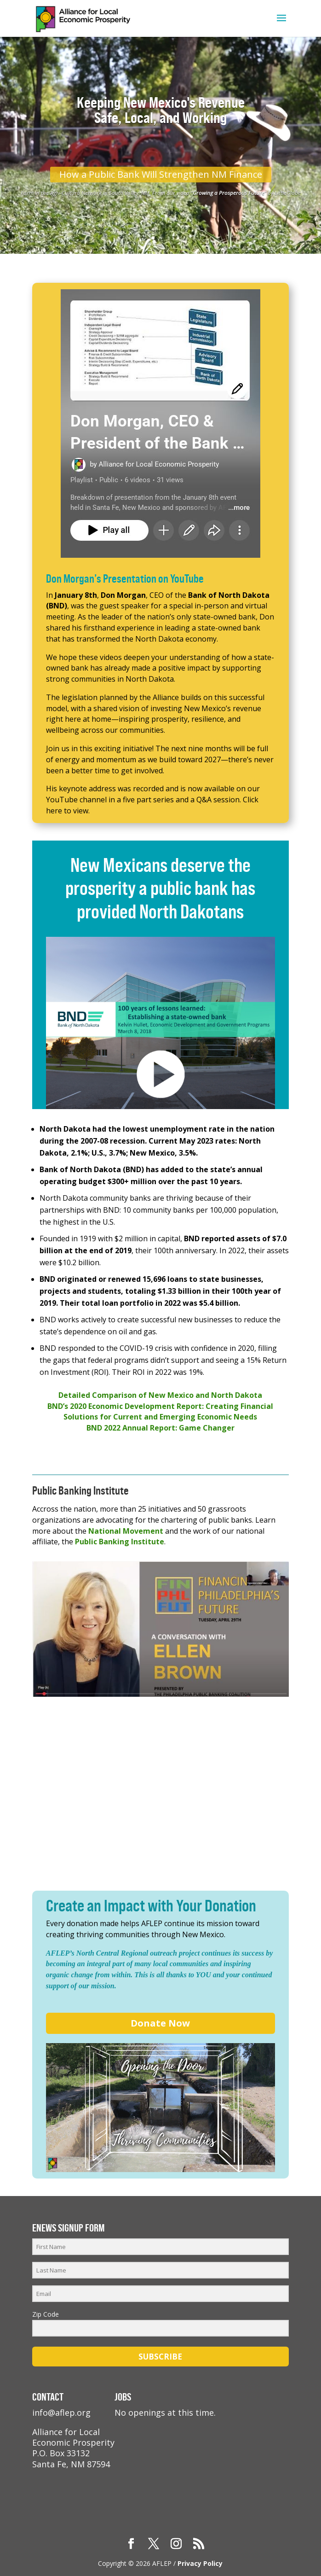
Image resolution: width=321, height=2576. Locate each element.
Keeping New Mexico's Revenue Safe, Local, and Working (161, 110)
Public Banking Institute (119, 1541)
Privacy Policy (200, 2563)
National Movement (125, 1531)
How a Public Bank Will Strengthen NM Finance (160, 174)
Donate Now (160, 2023)
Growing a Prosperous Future (228, 192)
